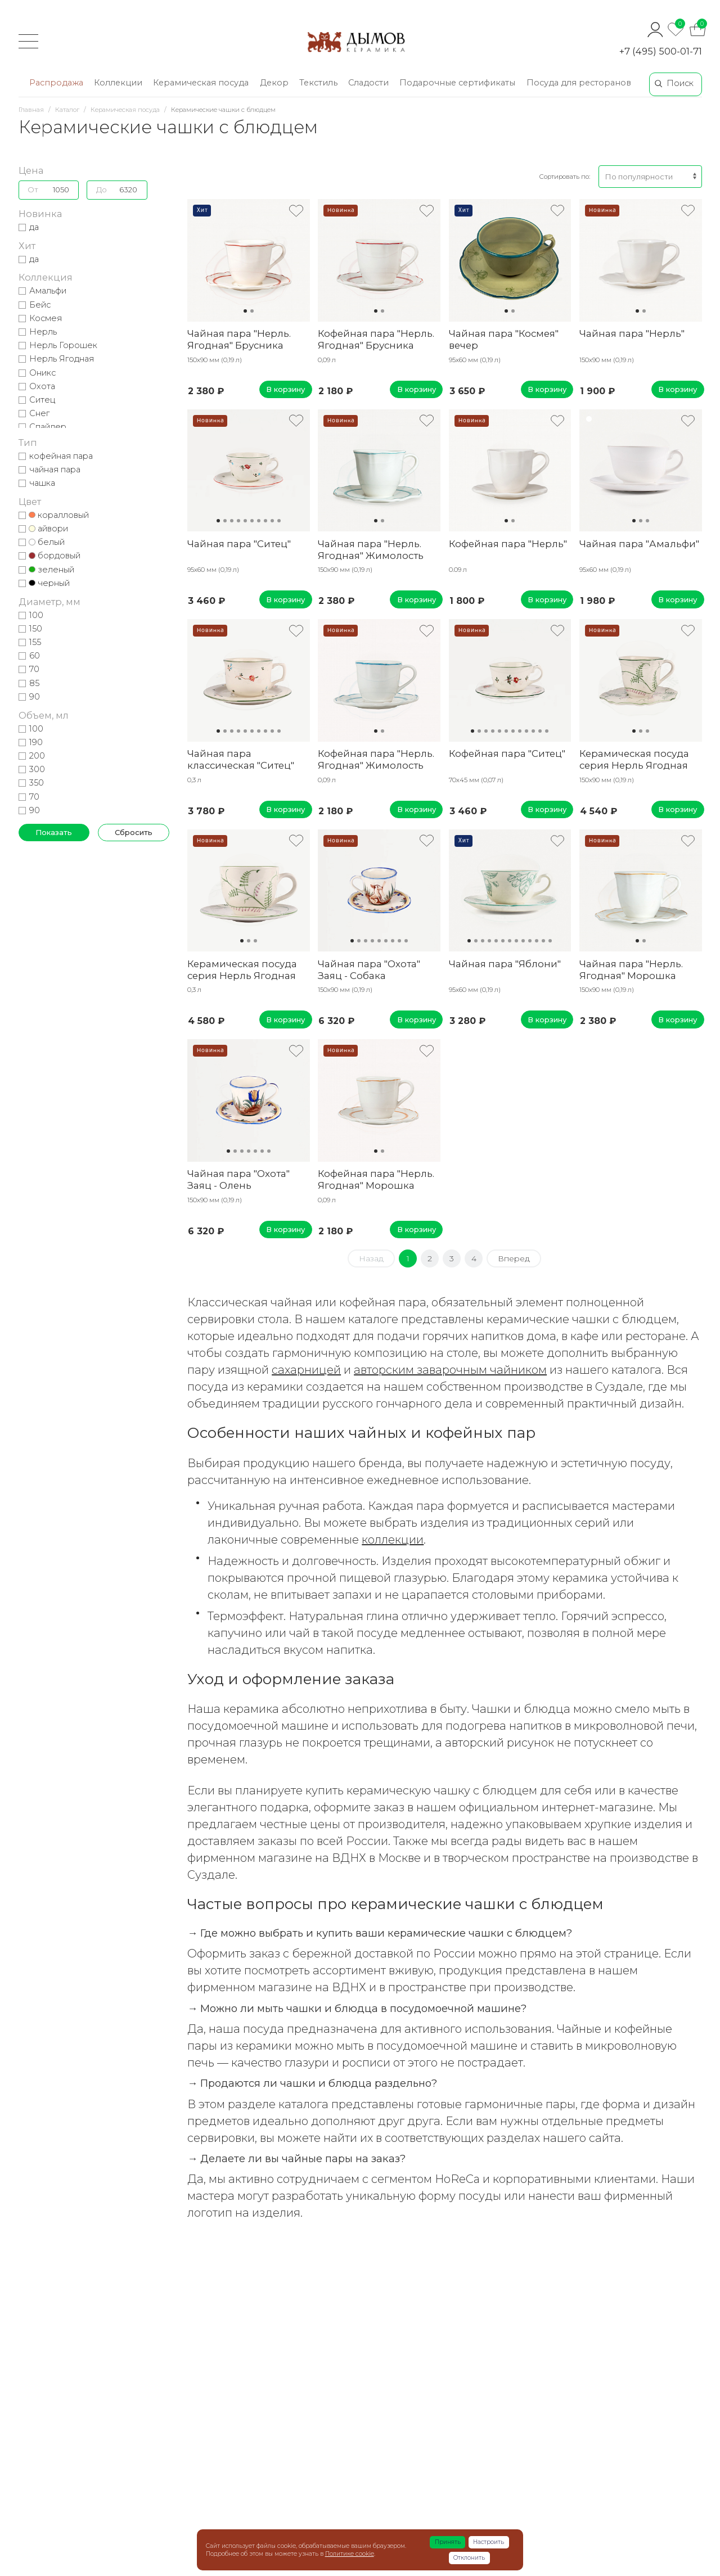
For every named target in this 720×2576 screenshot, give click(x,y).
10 (279, 520)
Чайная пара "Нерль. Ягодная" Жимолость (371, 549)
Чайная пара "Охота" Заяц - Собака (369, 969)
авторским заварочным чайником (450, 1370)
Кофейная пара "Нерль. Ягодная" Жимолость (376, 759)
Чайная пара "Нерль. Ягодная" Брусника (239, 339)
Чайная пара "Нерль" (632, 333)
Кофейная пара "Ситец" (507, 753)
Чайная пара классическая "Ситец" (240, 759)
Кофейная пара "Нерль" (508, 543)
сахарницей (306, 1370)
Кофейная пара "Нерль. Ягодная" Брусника (376, 339)
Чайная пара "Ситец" (239, 543)
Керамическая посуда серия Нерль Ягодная (634, 759)
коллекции (393, 1539)
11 (540, 731)
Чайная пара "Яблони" (505, 963)
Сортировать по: (564, 177)
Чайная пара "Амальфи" (639, 543)
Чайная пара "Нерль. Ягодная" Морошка (631, 969)
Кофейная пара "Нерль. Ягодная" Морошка (376, 1179)
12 (546, 731)
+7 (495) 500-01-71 (660, 51)
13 (550, 940)
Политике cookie (349, 2553)
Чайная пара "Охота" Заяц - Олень (238, 1179)
